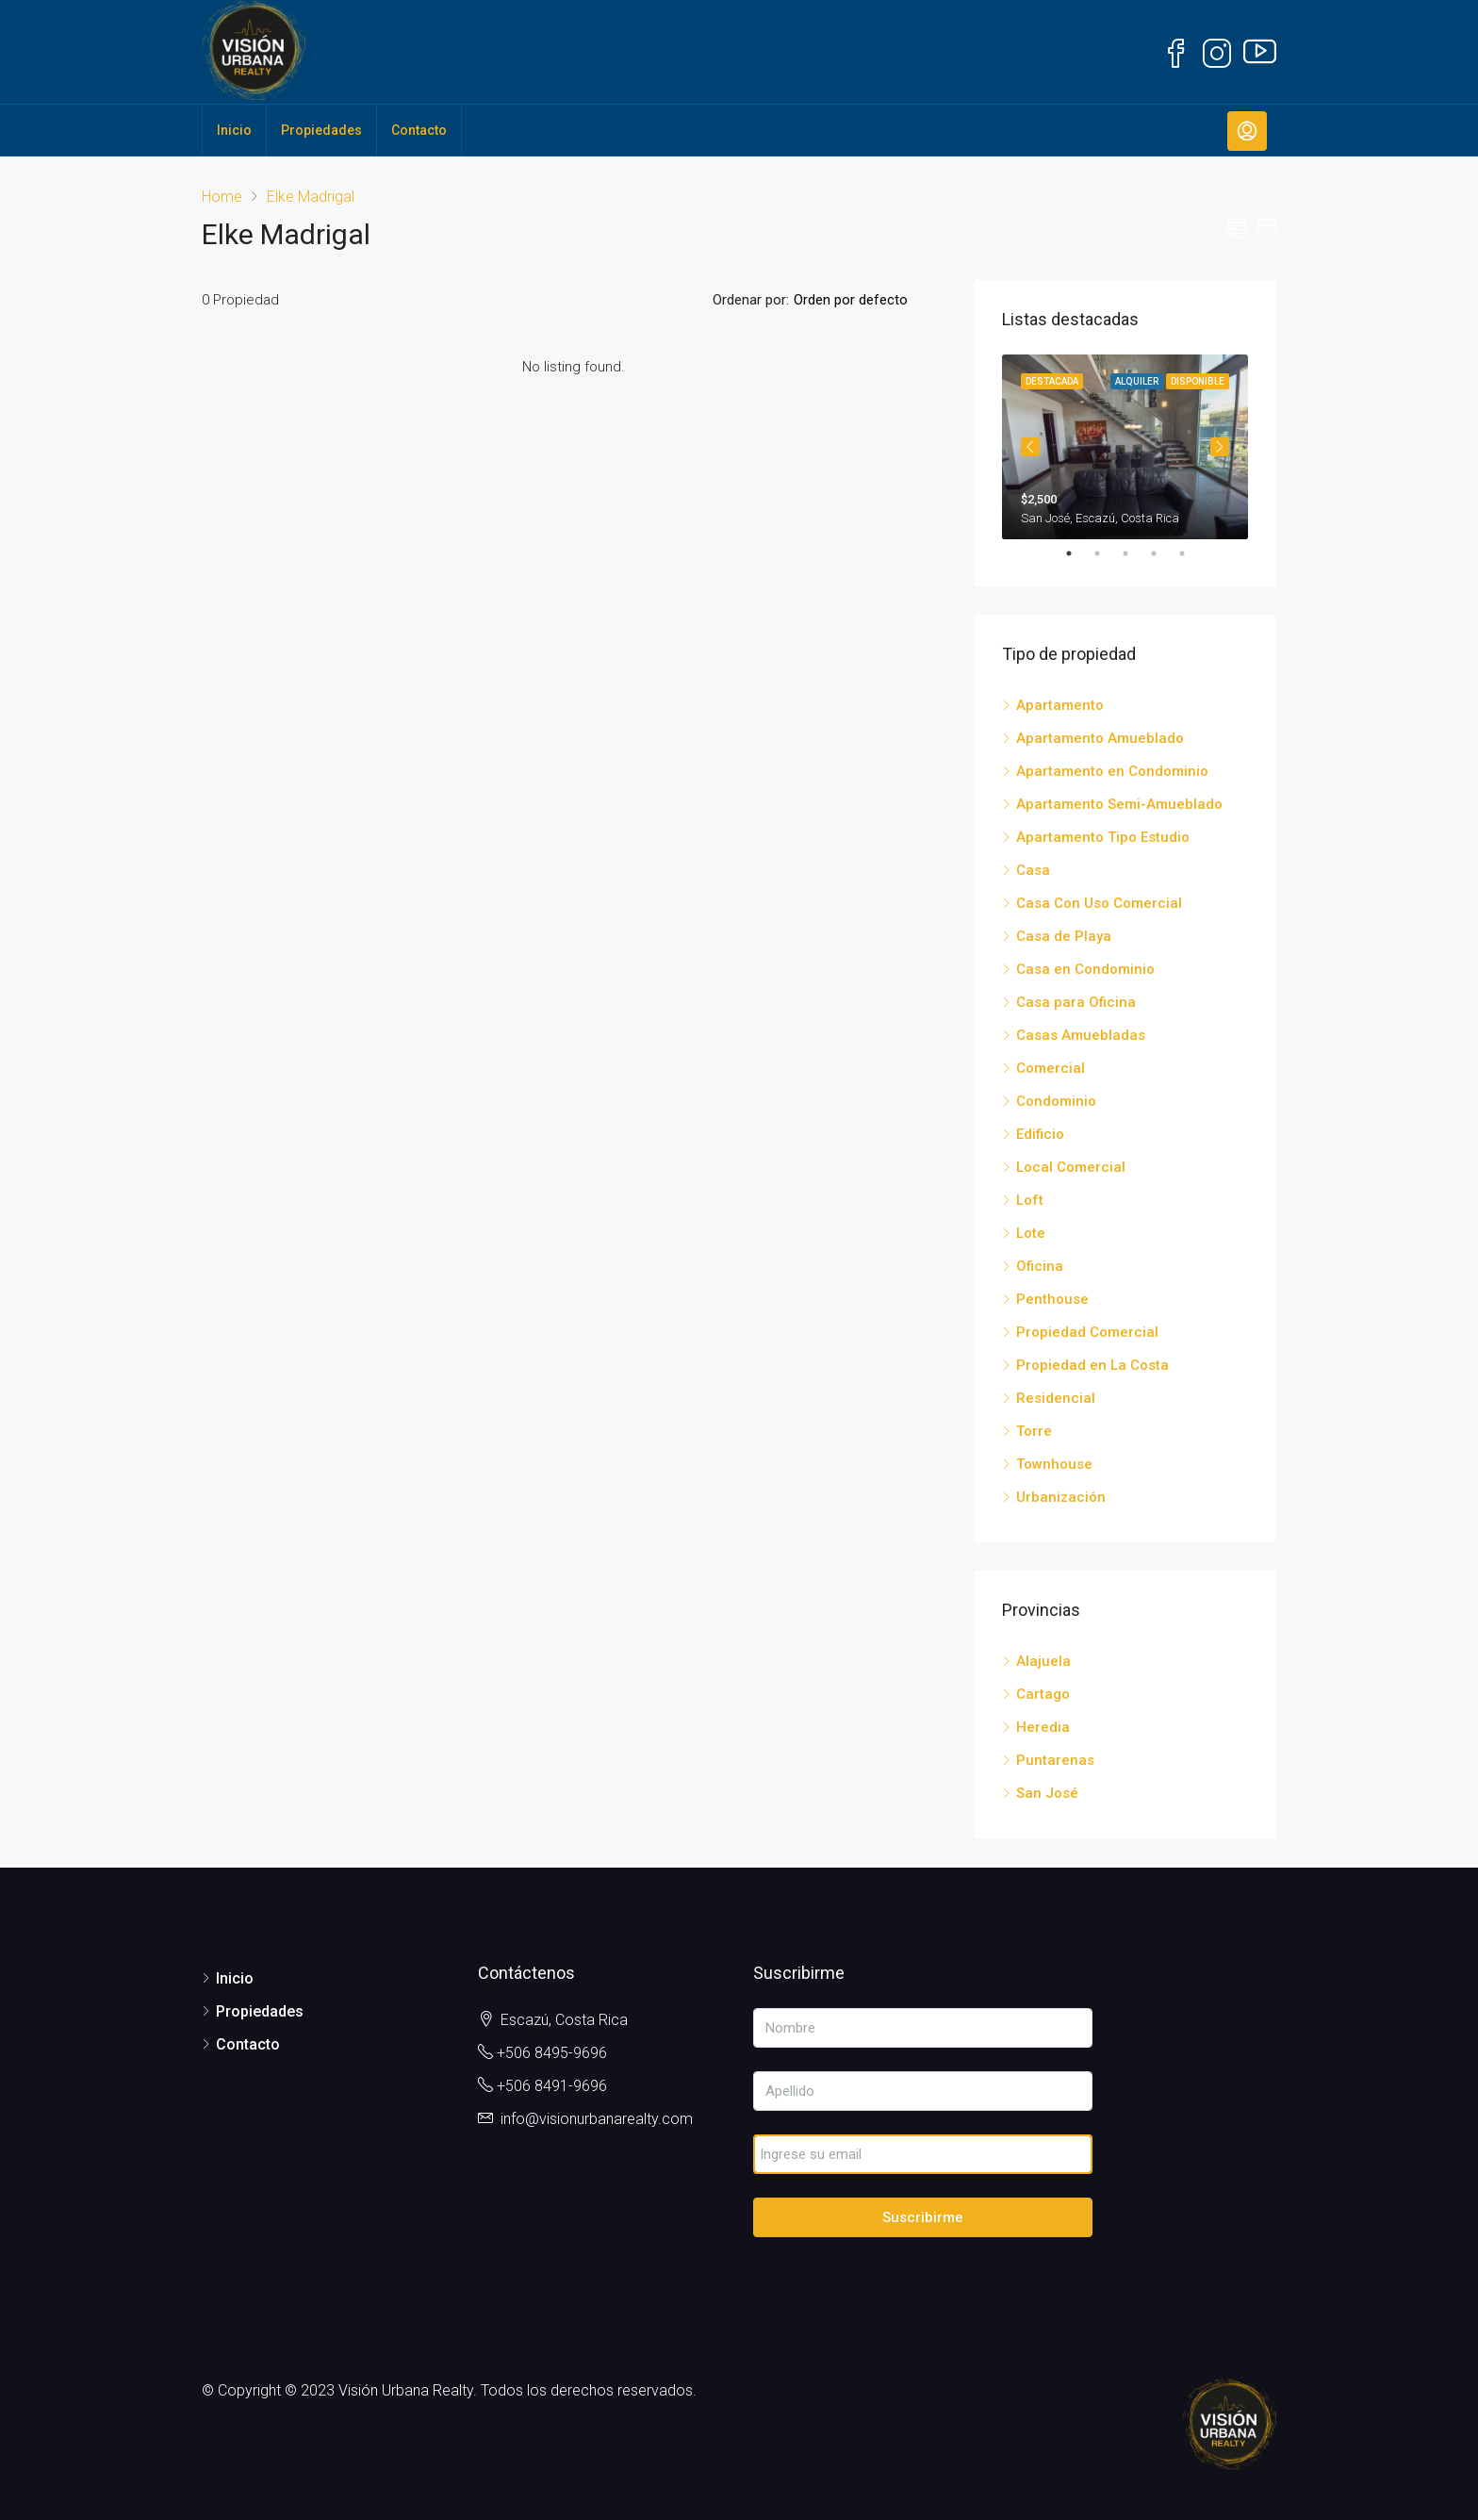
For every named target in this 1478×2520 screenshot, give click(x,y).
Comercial (1050, 1068)
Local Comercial (1070, 1167)
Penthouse (1052, 1299)
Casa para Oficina (1076, 1002)
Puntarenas (1055, 1760)
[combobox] (867, 300)
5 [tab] (1191, 553)
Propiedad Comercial (1087, 1332)
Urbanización (1061, 1497)
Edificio (1040, 1134)
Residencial (1055, 1398)
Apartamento (1060, 705)
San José (1047, 1793)
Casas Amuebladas (1080, 1035)
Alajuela (1043, 1661)
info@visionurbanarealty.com (597, 2119)
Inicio (234, 130)
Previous (1030, 446)
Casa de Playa (1063, 936)
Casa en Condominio (1085, 969)
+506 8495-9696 (552, 2053)
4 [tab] (1163, 553)
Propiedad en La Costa (1092, 1365)
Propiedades (321, 130)
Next (1219, 446)
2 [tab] (1106, 553)
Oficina (1039, 1266)
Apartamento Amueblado (1100, 738)
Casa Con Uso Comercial (1099, 903)
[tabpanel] (1125, 446)
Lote (1030, 1233)
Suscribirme (922, 2217)
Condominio (1056, 1101)
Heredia (1043, 1727)
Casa (1033, 870)
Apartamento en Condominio (1112, 771)
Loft (1029, 1200)
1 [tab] (1078, 553)
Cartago (1043, 1694)
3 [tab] (1134, 553)
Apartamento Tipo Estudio (1103, 837)
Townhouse (1054, 1464)
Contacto (419, 130)
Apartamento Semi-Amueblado (1119, 804)
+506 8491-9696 (552, 2086)
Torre (1034, 1431)
